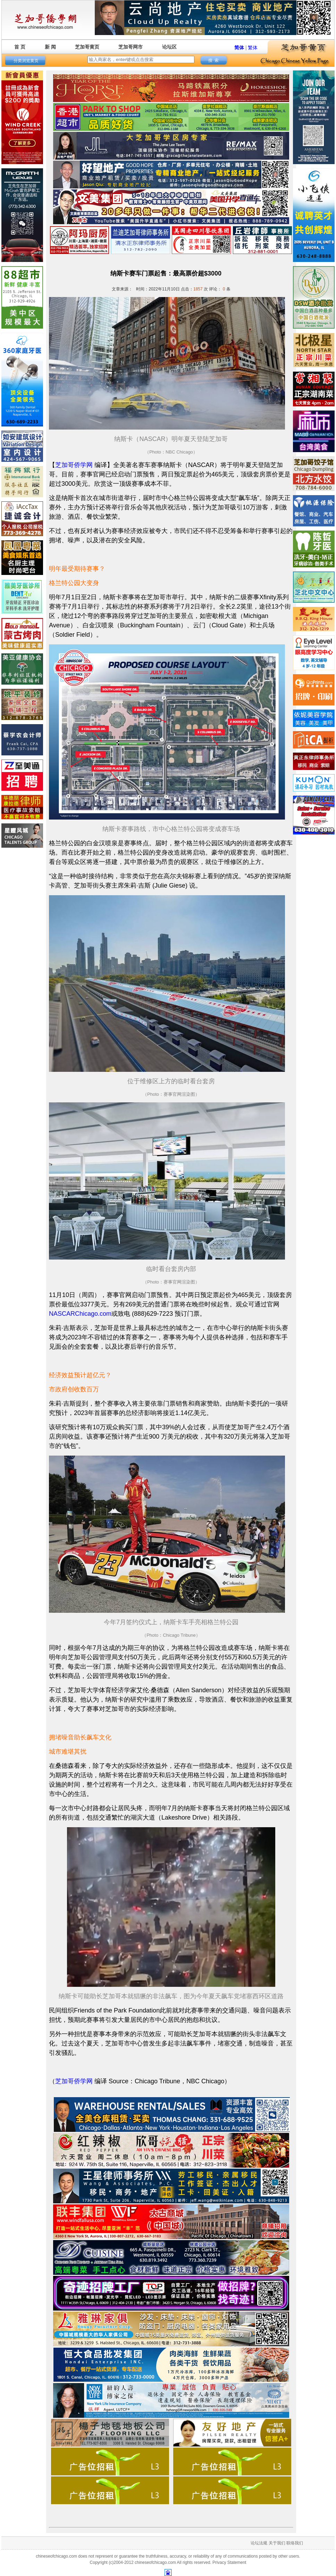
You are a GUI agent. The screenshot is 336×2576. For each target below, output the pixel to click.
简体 (239, 47)
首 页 (19, 47)
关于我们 (277, 2543)
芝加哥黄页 (87, 47)
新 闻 (50, 47)
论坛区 (169, 47)
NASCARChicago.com (80, 1313)
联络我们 (294, 2543)
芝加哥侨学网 (74, 464)
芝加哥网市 (130, 47)
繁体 (253, 47)
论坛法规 (259, 2543)
